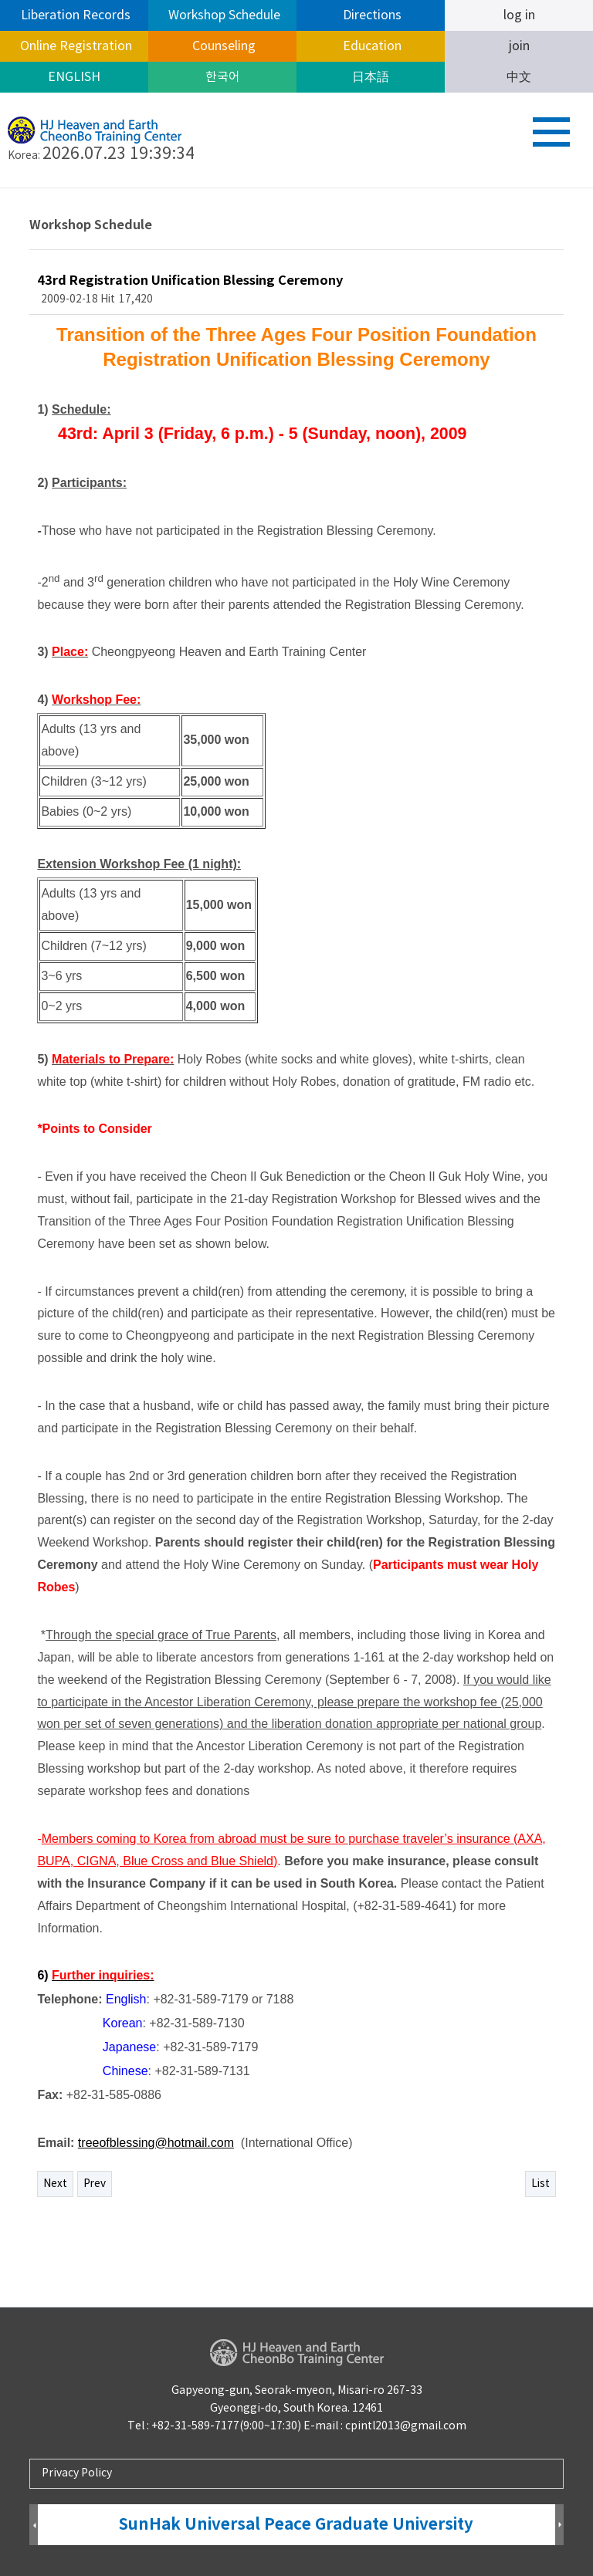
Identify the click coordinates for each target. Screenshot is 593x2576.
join (519, 46)
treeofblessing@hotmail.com (156, 2142)
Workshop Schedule (222, 15)
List (540, 2184)
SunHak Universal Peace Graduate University (296, 2524)
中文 (519, 77)
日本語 (370, 77)
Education (371, 46)
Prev (94, 2184)
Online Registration (74, 46)
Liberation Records (74, 15)
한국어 (222, 77)
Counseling (222, 46)
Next (55, 2184)
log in (519, 15)
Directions (371, 15)
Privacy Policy (77, 2473)
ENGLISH (74, 77)
